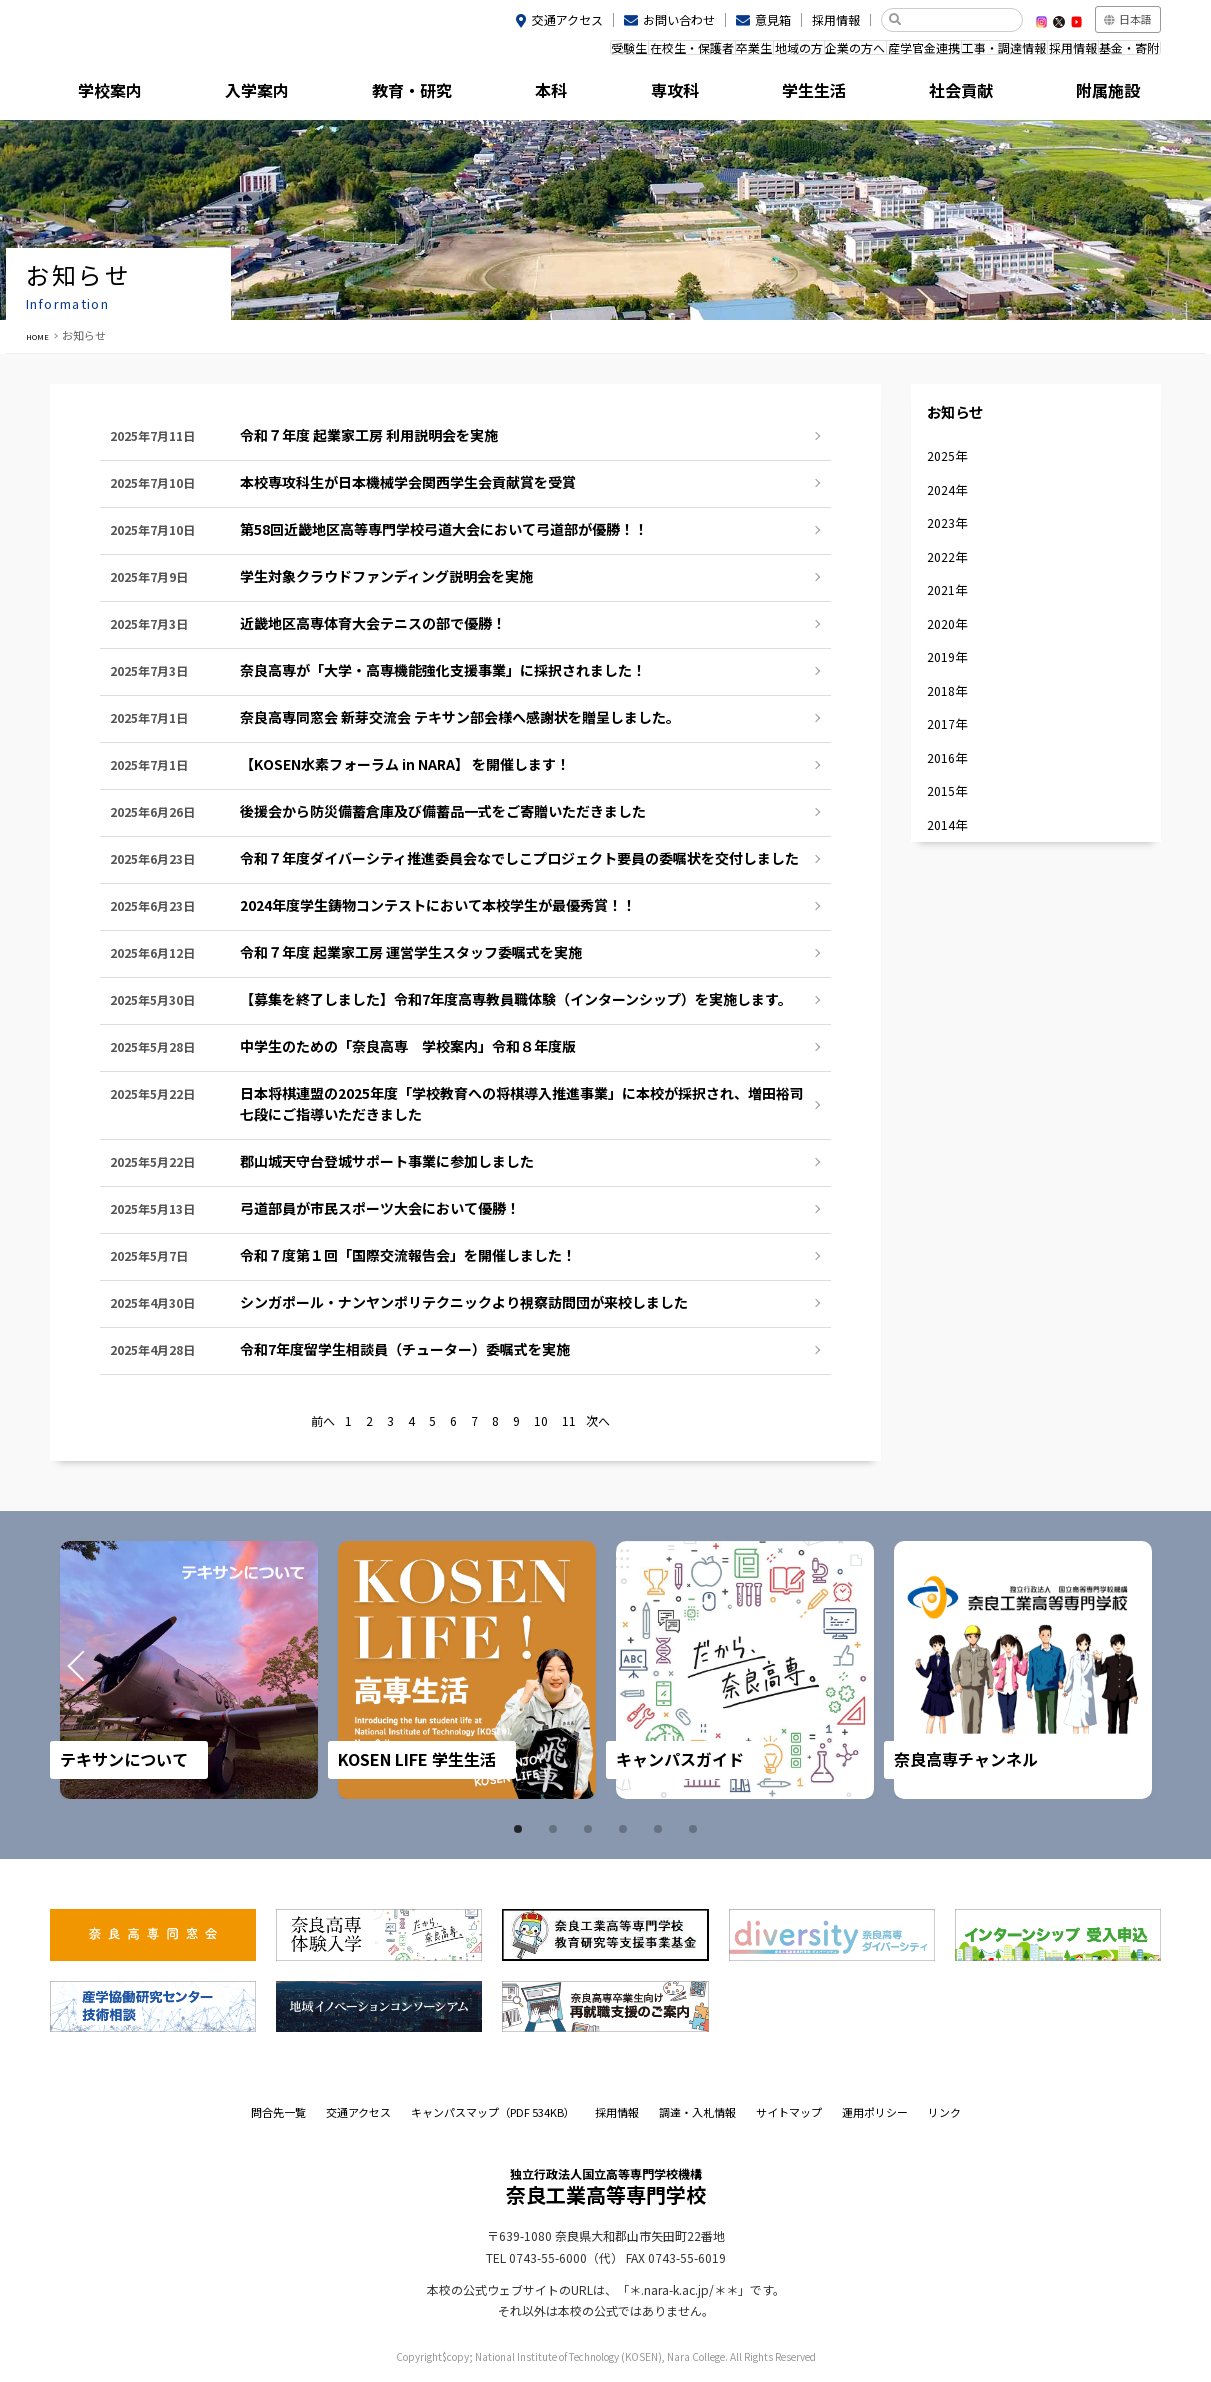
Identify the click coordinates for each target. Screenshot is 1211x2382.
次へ (598, 1422)
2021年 (956, 651)
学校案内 (119, 95)
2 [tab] (556, 1829)
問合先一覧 (278, 2112)
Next (1109, 1670)
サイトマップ (789, 2112)
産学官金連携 (859, 53)
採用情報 (836, 19)
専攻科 (675, 95)
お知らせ (972, 423)
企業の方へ (772, 53)
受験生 (472, 53)
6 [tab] (696, 1829)
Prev (102, 1670)
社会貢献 (953, 95)
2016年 (956, 862)
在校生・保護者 (553, 53)
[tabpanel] (189, 1670)
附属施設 (1092, 95)
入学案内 (258, 95)
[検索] (959, 20)
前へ (323, 1422)
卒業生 (634, 53)
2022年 (956, 609)
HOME (42, 335)
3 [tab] (591, 1829)
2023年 (956, 566)
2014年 (956, 946)
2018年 (956, 777)
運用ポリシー (875, 2112)
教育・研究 (397, 95)
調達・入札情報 (697, 2112)
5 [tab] (661, 1829)
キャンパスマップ (493, 2112)
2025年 (956, 482)
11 (569, 1422)
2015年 (956, 904)
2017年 (956, 820)
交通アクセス (567, 19)
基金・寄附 (1120, 53)
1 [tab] (521, 1829)
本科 (536, 95)
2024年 (956, 524)
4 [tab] (626, 1829)
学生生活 (814, 95)
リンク (944, 2112)
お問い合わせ (679, 19)
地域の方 (697, 53)
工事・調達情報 (958, 53)
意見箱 (773, 19)
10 (541, 1422)
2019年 (956, 735)
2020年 (956, 693)
